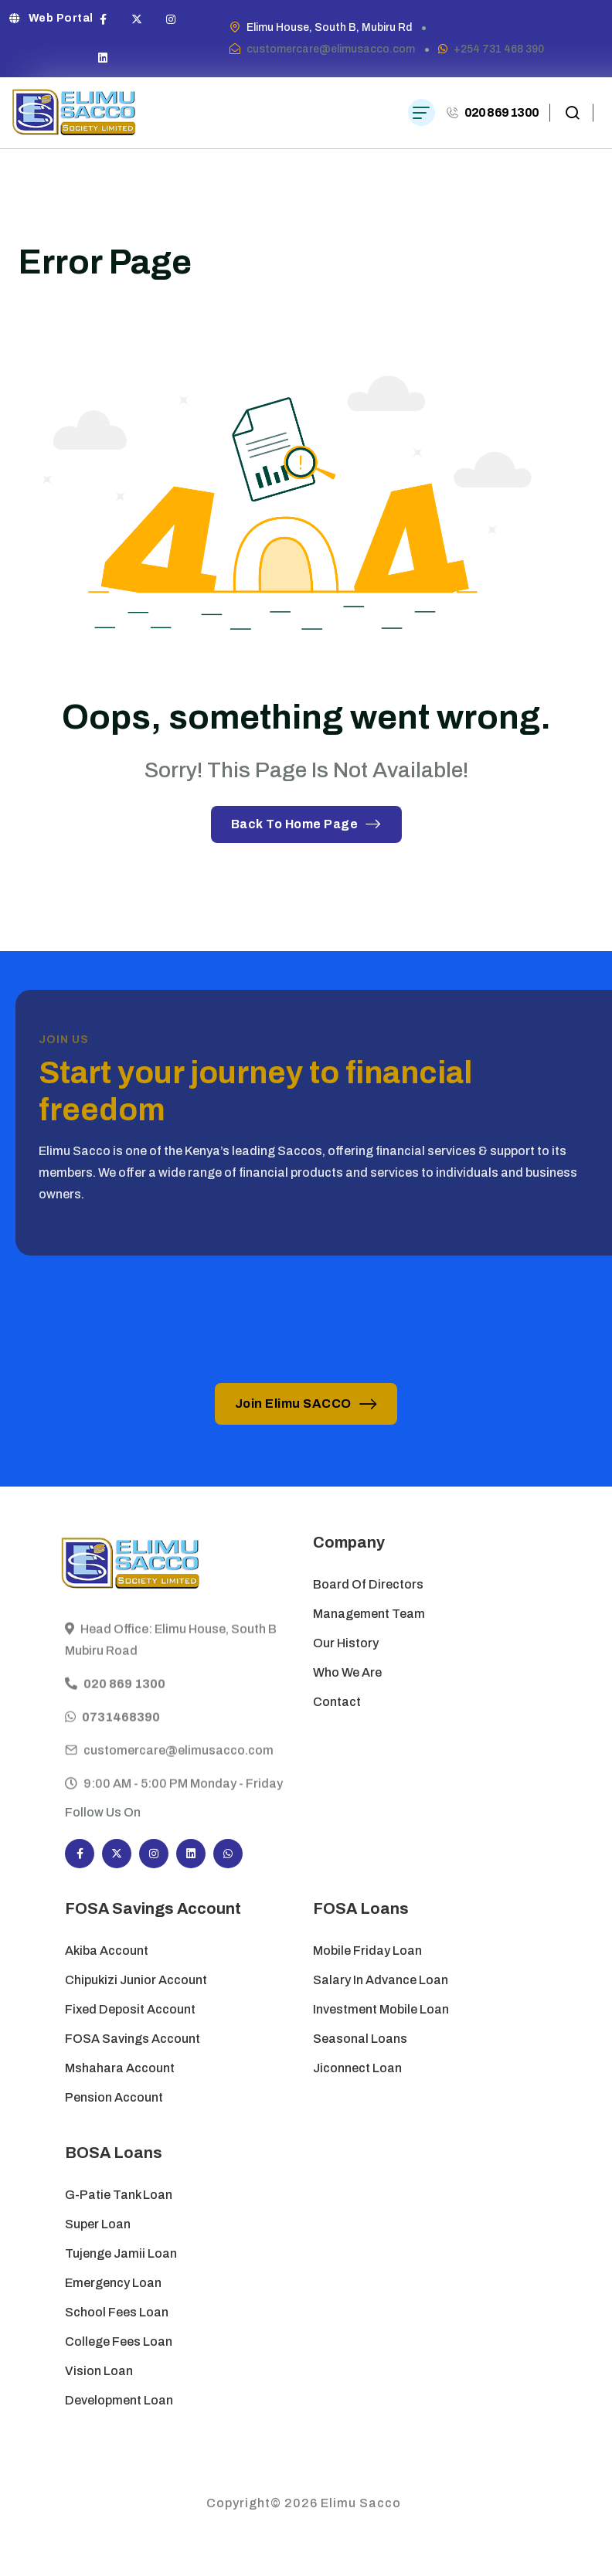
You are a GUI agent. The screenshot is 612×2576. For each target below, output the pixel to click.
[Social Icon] (104, 19)
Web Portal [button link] (51, 18)
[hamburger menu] (421, 112)
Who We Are (347, 1672)
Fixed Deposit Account (130, 2009)
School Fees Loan (116, 2312)
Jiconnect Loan (357, 2068)
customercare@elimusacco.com (330, 49)
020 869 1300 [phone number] (501, 112)
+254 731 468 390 (499, 49)
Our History (346, 1643)
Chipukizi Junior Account (136, 1979)
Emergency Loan (113, 2282)
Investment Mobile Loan (381, 2009)
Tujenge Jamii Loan (121, 2253)
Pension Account (114, 2097)
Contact (337, 1701)
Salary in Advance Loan (380, 1979)
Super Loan (98, 2224)
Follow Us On (103, 1812)
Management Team (369, 1613)
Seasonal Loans (360, 2038)
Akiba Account (106, 1950)
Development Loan (119, 2400)
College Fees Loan (118, 2341)
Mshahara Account (120, 2068)
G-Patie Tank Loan (118, 2194)
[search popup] (572, 113)
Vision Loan (99, 2370)
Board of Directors (368, 1584)
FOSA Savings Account (132, 2038)
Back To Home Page (306, 824)
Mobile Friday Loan (367, 1950)
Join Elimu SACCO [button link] (306, 1403)
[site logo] (74, 113)
